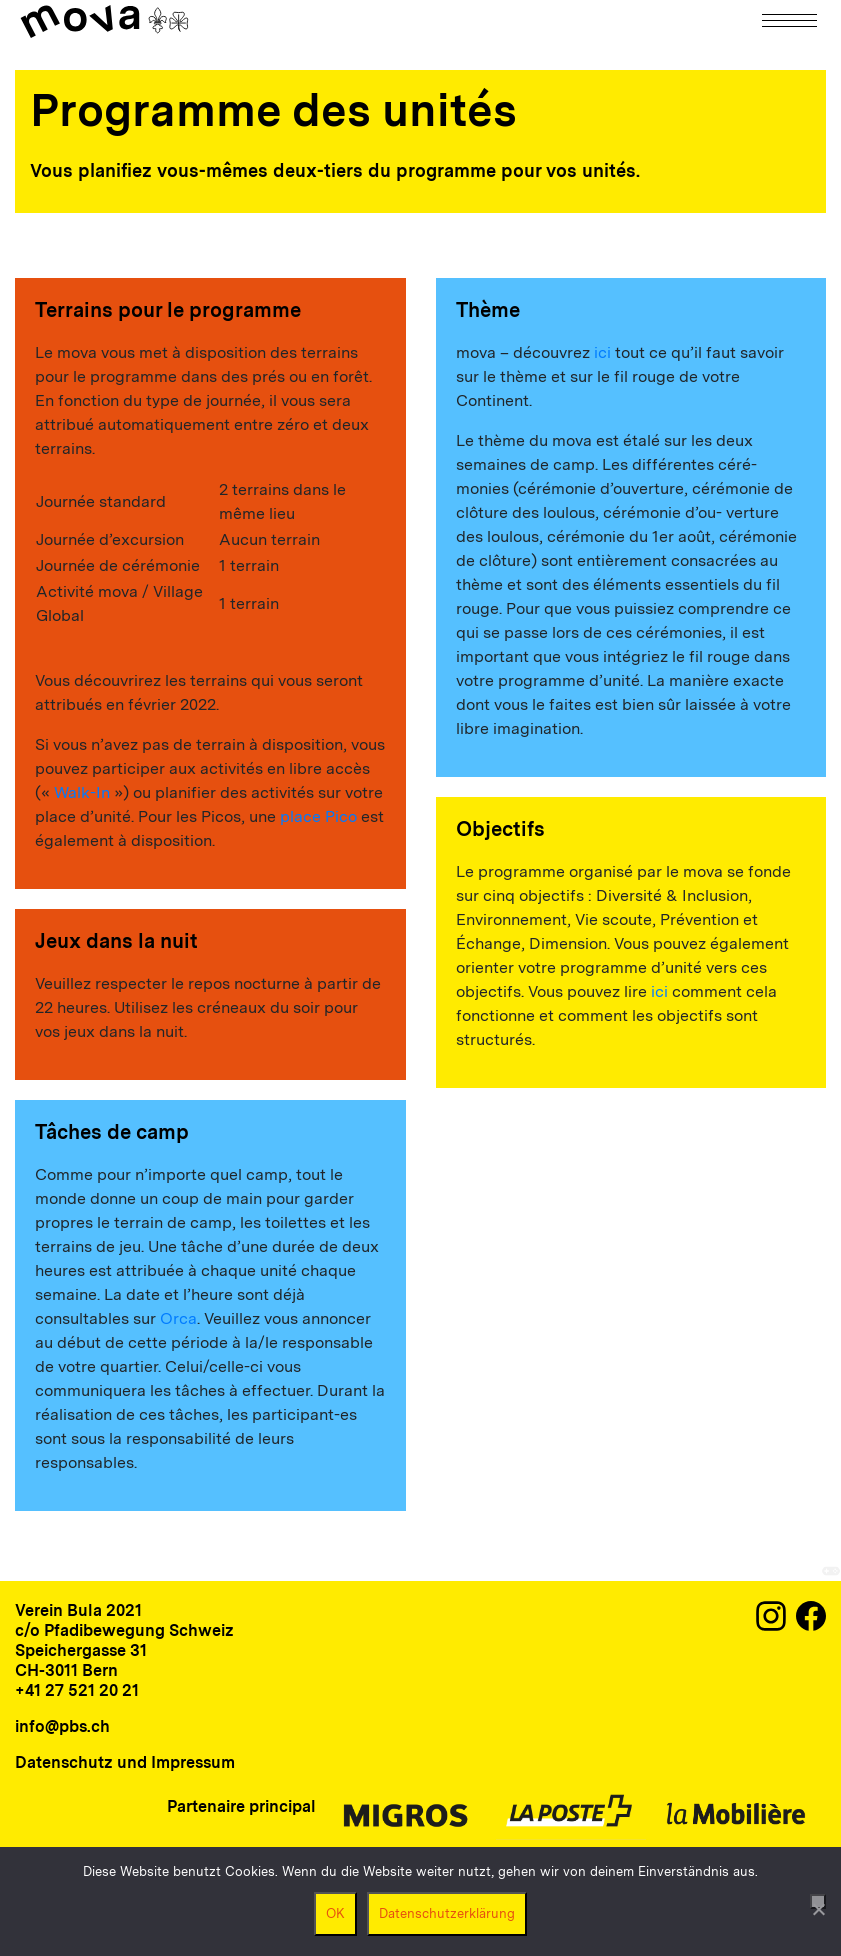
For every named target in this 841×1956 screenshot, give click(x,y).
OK (335, 1913)
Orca (178, 1318)
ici (602, 352)
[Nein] (818, 1901)
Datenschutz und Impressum (125, 1762)
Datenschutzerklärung (447, 1913)
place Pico (318, 816)
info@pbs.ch (62, 1726)
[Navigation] (791, 20)
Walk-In (82, 792)
